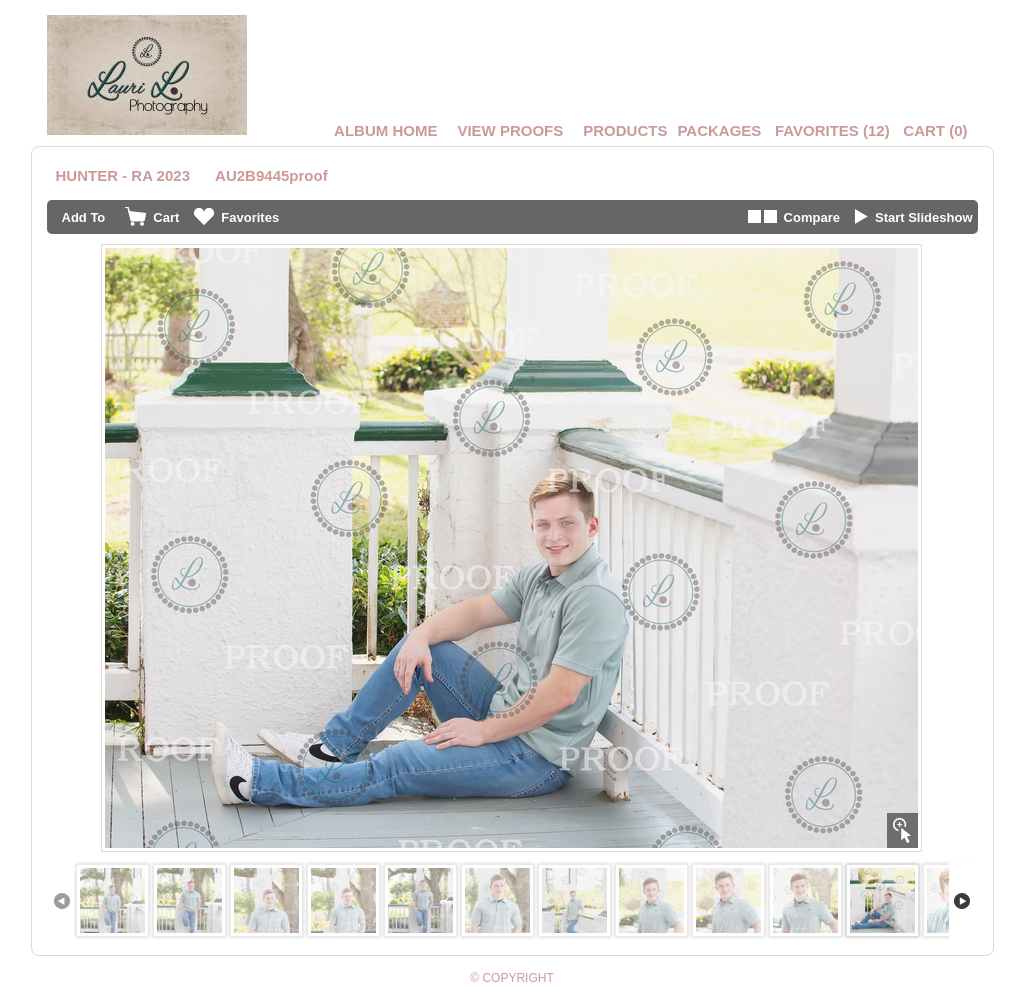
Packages (719, 130)
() (832, 130)
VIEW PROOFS (510, 130)
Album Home (385, 130)
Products (625, 130)
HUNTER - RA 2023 (123, 175)
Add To (84, 217)
